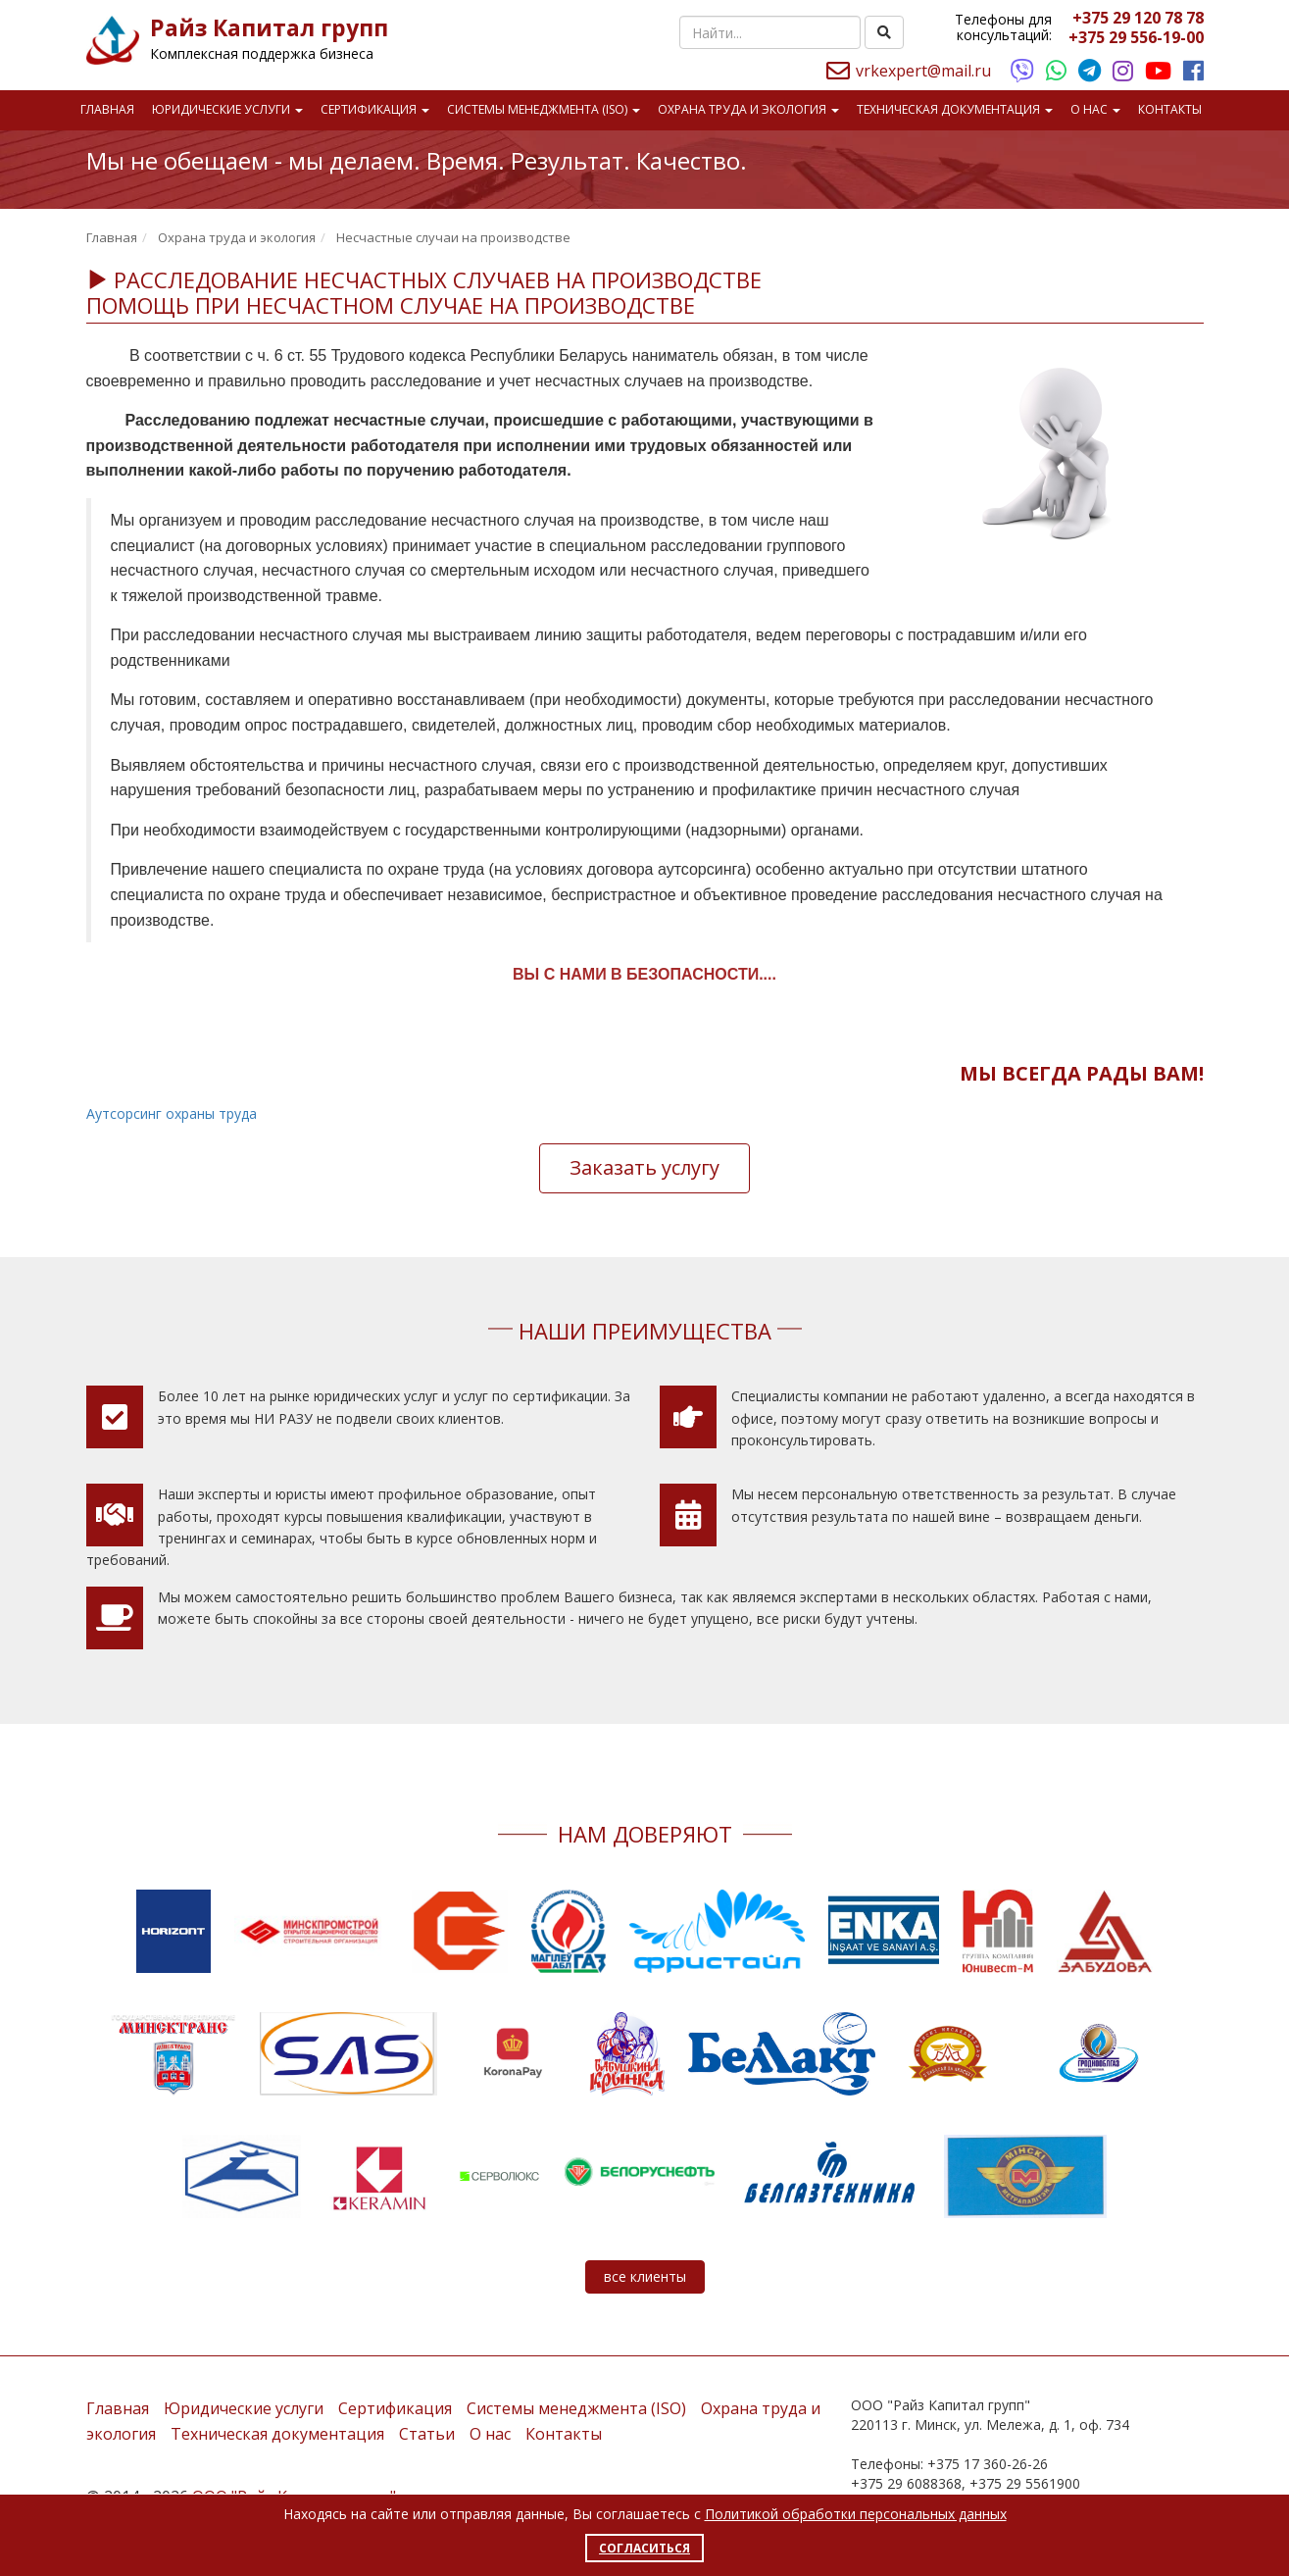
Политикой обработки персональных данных (856, 2513)
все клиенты (645, 2276)
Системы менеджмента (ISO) (543, 109)
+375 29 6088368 (906, 2483)
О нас (1095, 109)
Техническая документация (955, 109)
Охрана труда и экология (748, 109)
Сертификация (375, 109)
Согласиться (644, 2548)
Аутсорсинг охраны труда (171, 1113)
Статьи (427, 2434)
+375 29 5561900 (1024, 2483)
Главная (107, 109)
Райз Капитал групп (269, 27)
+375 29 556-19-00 (1136, 37)
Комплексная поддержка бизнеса (261, 53)
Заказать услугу (644, 1167)
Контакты (1170, 109)
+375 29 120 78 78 (1138, 17)
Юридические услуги (227, 109)
